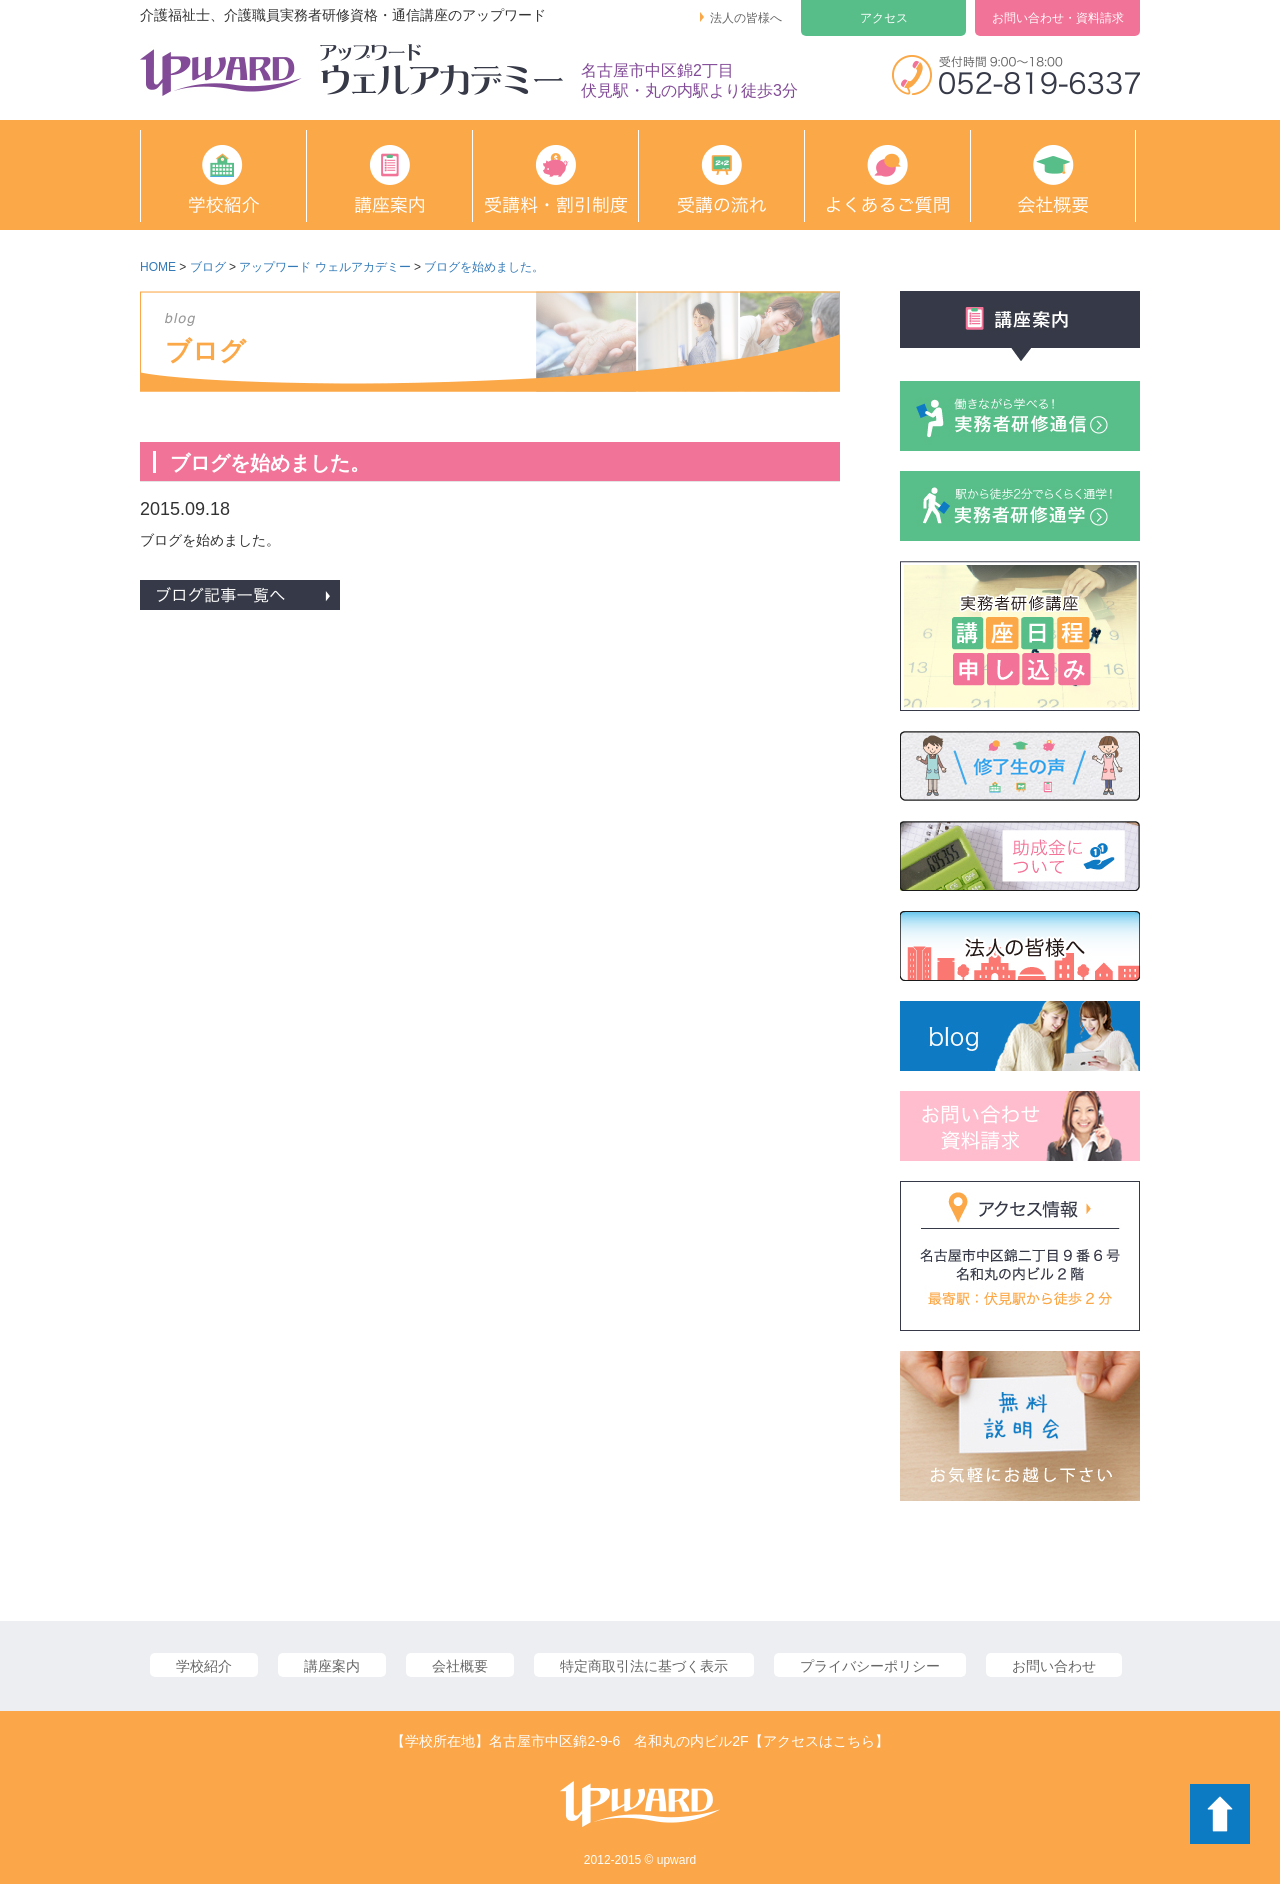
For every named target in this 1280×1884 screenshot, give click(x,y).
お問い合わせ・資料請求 (1058, 18)
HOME (158, 267)
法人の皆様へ (746, 18)
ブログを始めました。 (484, 267)
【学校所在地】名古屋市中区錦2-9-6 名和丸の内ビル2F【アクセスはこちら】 (639, 1741)
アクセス (884, 18)
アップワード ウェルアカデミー (324, 267)
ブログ (208, 267)
